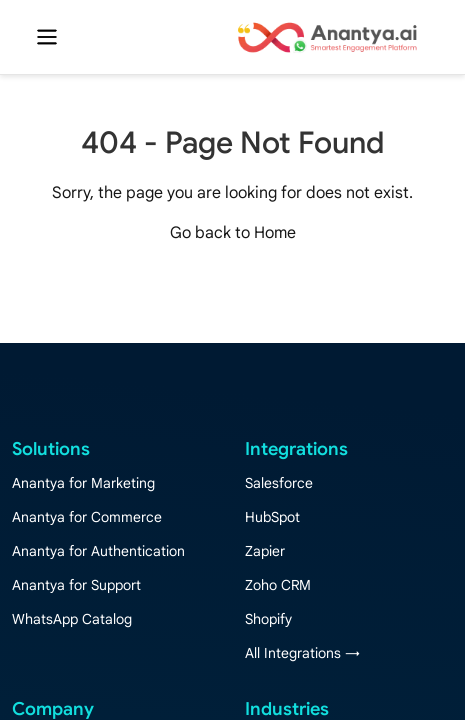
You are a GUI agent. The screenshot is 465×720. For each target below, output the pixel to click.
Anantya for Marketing (83, 483)
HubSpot (272, 517)
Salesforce (279, 483)
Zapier (265, 551)
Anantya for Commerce (87, 517)
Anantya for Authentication (98, 551)
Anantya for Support (76, 585)
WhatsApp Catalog (72, 619)
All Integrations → (302, 653)
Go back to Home (233, 233)
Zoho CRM (278, 585)
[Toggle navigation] (47, 37)
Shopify (268, 619)
